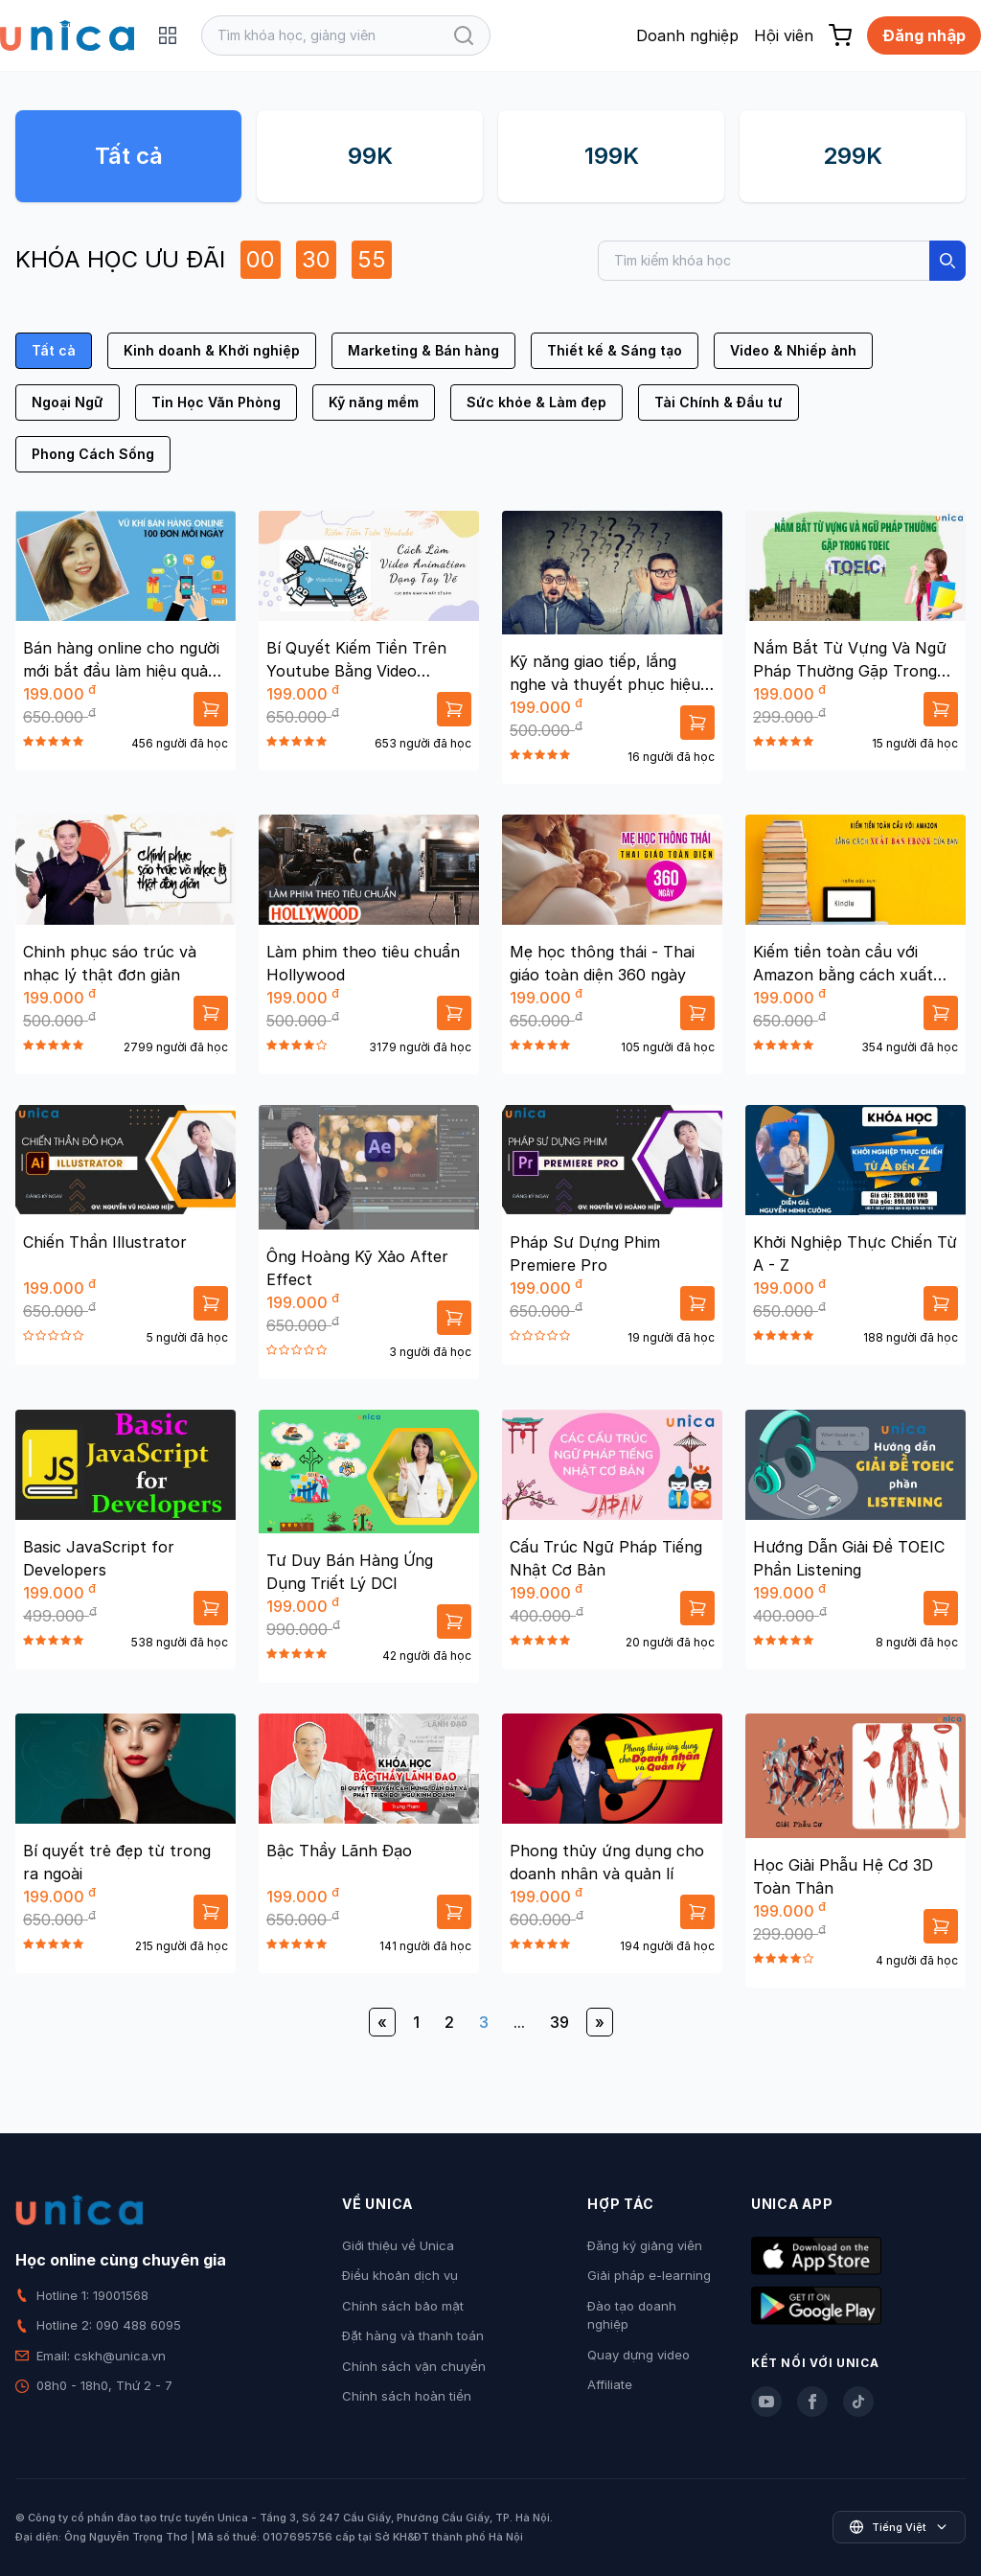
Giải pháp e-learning (649, 2275)
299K (852, 156)
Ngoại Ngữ (67, 402)
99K (370, 156)
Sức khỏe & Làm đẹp (536, 402)
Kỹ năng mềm (374, 402)
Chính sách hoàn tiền (406, 2396)
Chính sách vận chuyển (414, 2366)
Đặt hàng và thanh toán (413, 2335)
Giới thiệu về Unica (398, 2245)
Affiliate (609, 2384)
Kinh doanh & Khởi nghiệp (212, 350)
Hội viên (783, 35)
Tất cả (129, 156)
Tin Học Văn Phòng (216, 402)
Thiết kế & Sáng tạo (614, 350)
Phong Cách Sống (93, 454)
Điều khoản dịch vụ (400, 2275)
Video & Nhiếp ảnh (793, 350)
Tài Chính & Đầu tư (718, 402)
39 (559, 2022)
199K (611, 156)
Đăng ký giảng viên (644, 2245)
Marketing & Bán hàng (423, 350)
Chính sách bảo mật (403, 2305)
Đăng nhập (924, 35)
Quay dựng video (638, 2354)
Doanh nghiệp (687, 35)
